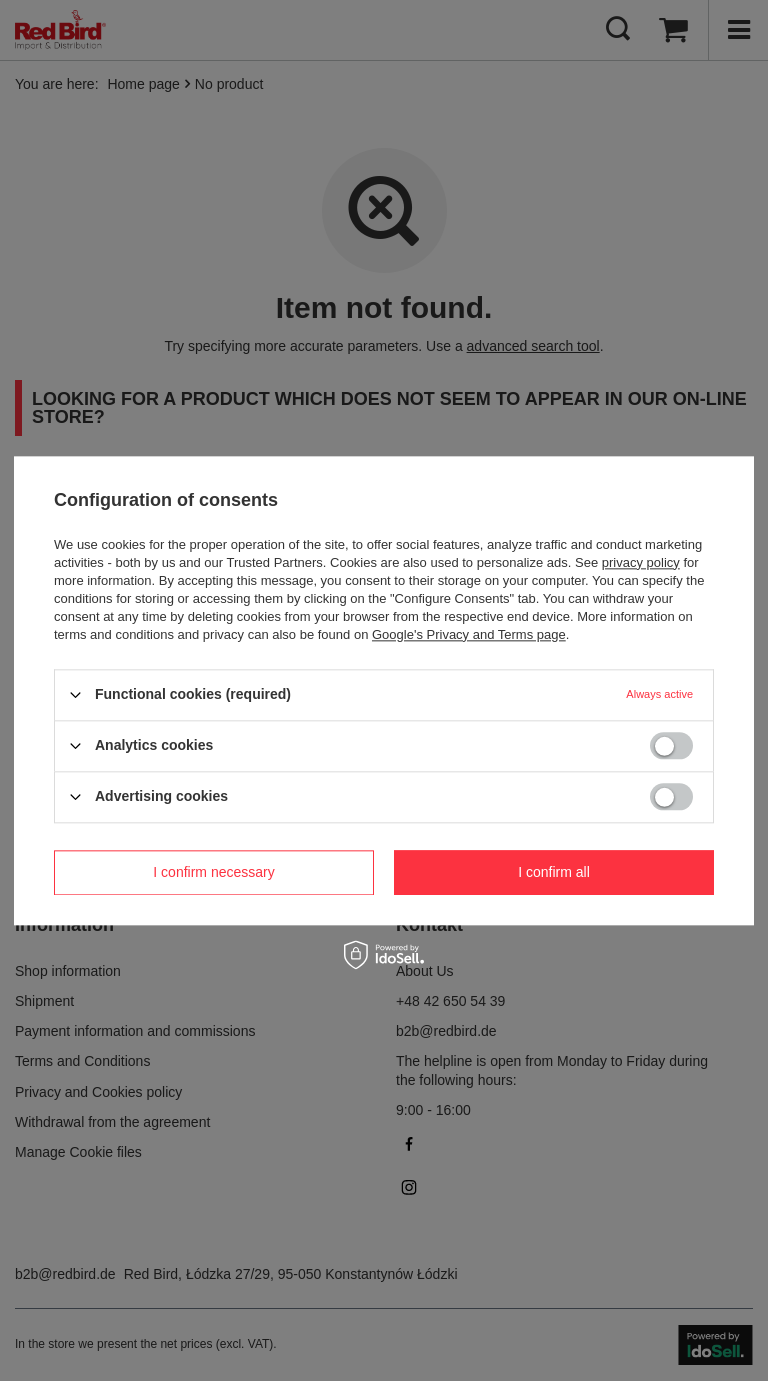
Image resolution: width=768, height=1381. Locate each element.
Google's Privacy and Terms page (469, 634)
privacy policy (641, 562)
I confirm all (554, 872)
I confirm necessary (213, 872)
